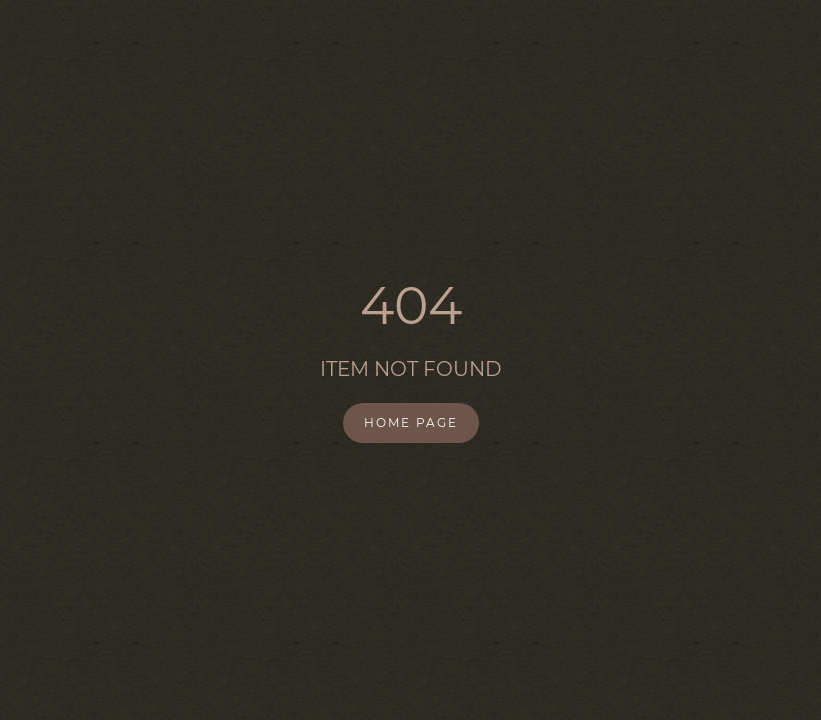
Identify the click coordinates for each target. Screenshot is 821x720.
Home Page (411, 422)
